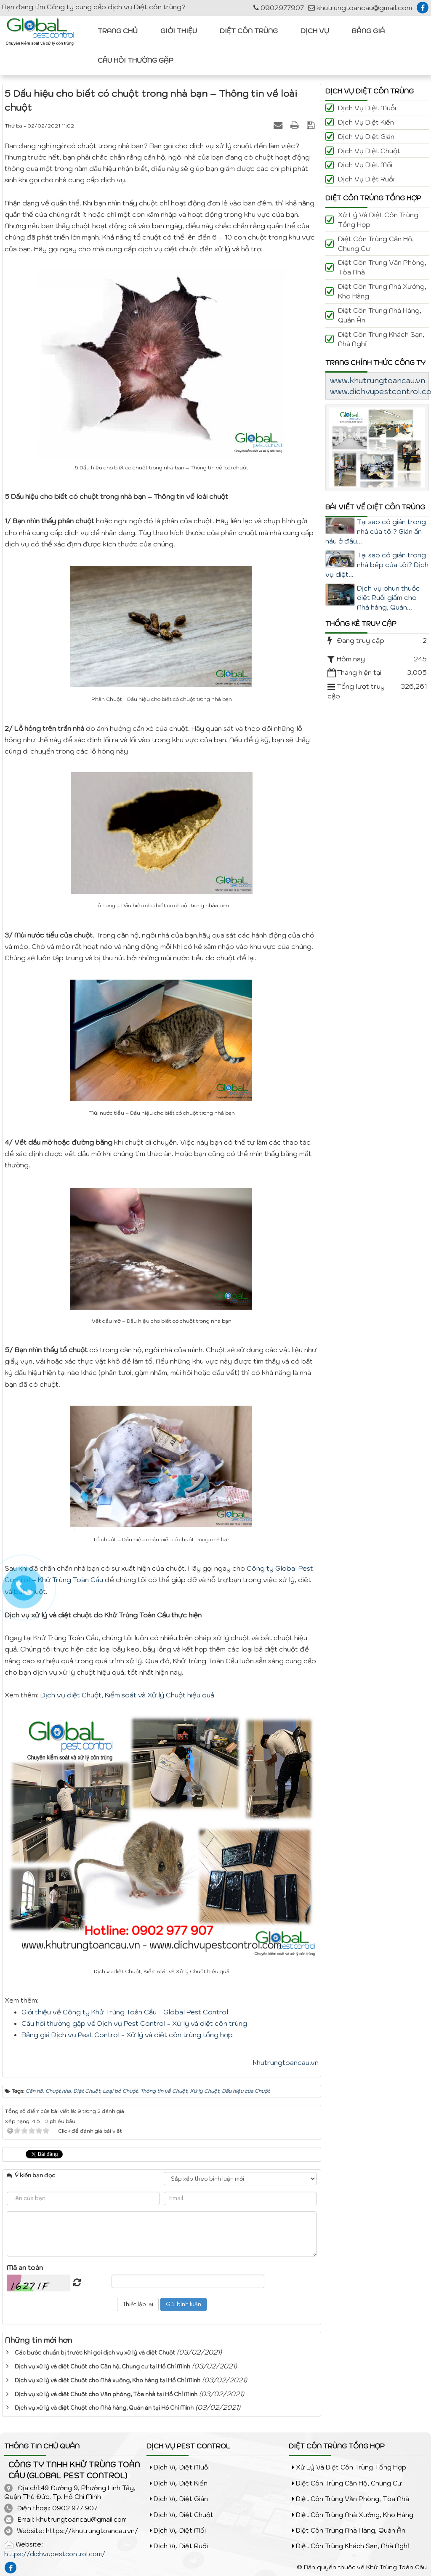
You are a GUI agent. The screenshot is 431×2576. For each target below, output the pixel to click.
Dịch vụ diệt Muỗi (367, 108)
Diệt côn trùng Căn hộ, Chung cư (376, 243)
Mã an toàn (25, 2267)
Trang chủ (118, 31)
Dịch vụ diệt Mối (365, 164)
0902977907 (278, 7)
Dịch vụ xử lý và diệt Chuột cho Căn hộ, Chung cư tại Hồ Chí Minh (102, 2366)
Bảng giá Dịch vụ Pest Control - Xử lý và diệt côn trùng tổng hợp (127, 2034)
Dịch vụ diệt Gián (366, 136)
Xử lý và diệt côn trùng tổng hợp (378, 219)
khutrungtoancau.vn (286, 2062)
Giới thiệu (178, 31)
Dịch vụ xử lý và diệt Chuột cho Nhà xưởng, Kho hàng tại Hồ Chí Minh (107, 2380)
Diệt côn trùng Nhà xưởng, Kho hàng (382, 291)
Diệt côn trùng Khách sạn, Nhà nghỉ (381, 339)
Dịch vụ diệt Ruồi (366, 179)
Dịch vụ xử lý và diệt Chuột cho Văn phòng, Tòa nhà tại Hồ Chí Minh (106, 2394)
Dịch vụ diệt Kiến (366, 122)
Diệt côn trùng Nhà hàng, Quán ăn (379, 315)
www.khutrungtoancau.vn (377, 380)
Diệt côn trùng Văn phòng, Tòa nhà (382, 267)
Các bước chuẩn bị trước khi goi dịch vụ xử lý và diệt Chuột (95, 2352)
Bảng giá (368, 31)
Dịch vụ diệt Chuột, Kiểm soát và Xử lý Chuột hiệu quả (127, 1695)
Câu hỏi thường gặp (135, 60)
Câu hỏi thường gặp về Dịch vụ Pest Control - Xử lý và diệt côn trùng (134, 2023)
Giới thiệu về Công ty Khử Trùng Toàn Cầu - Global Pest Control (124, 2012)
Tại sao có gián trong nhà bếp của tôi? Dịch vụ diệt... (376, 564)
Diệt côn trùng (249, 31)
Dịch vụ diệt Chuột (369, 151)
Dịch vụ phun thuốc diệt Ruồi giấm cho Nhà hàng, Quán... (388, 598)
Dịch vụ (315, 31)
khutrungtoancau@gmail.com (360, 7)
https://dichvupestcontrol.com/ (54, 2554)
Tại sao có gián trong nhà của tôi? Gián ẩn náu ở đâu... (375, 531)
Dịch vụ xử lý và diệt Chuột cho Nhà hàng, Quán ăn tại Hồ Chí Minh (104, 2407)
